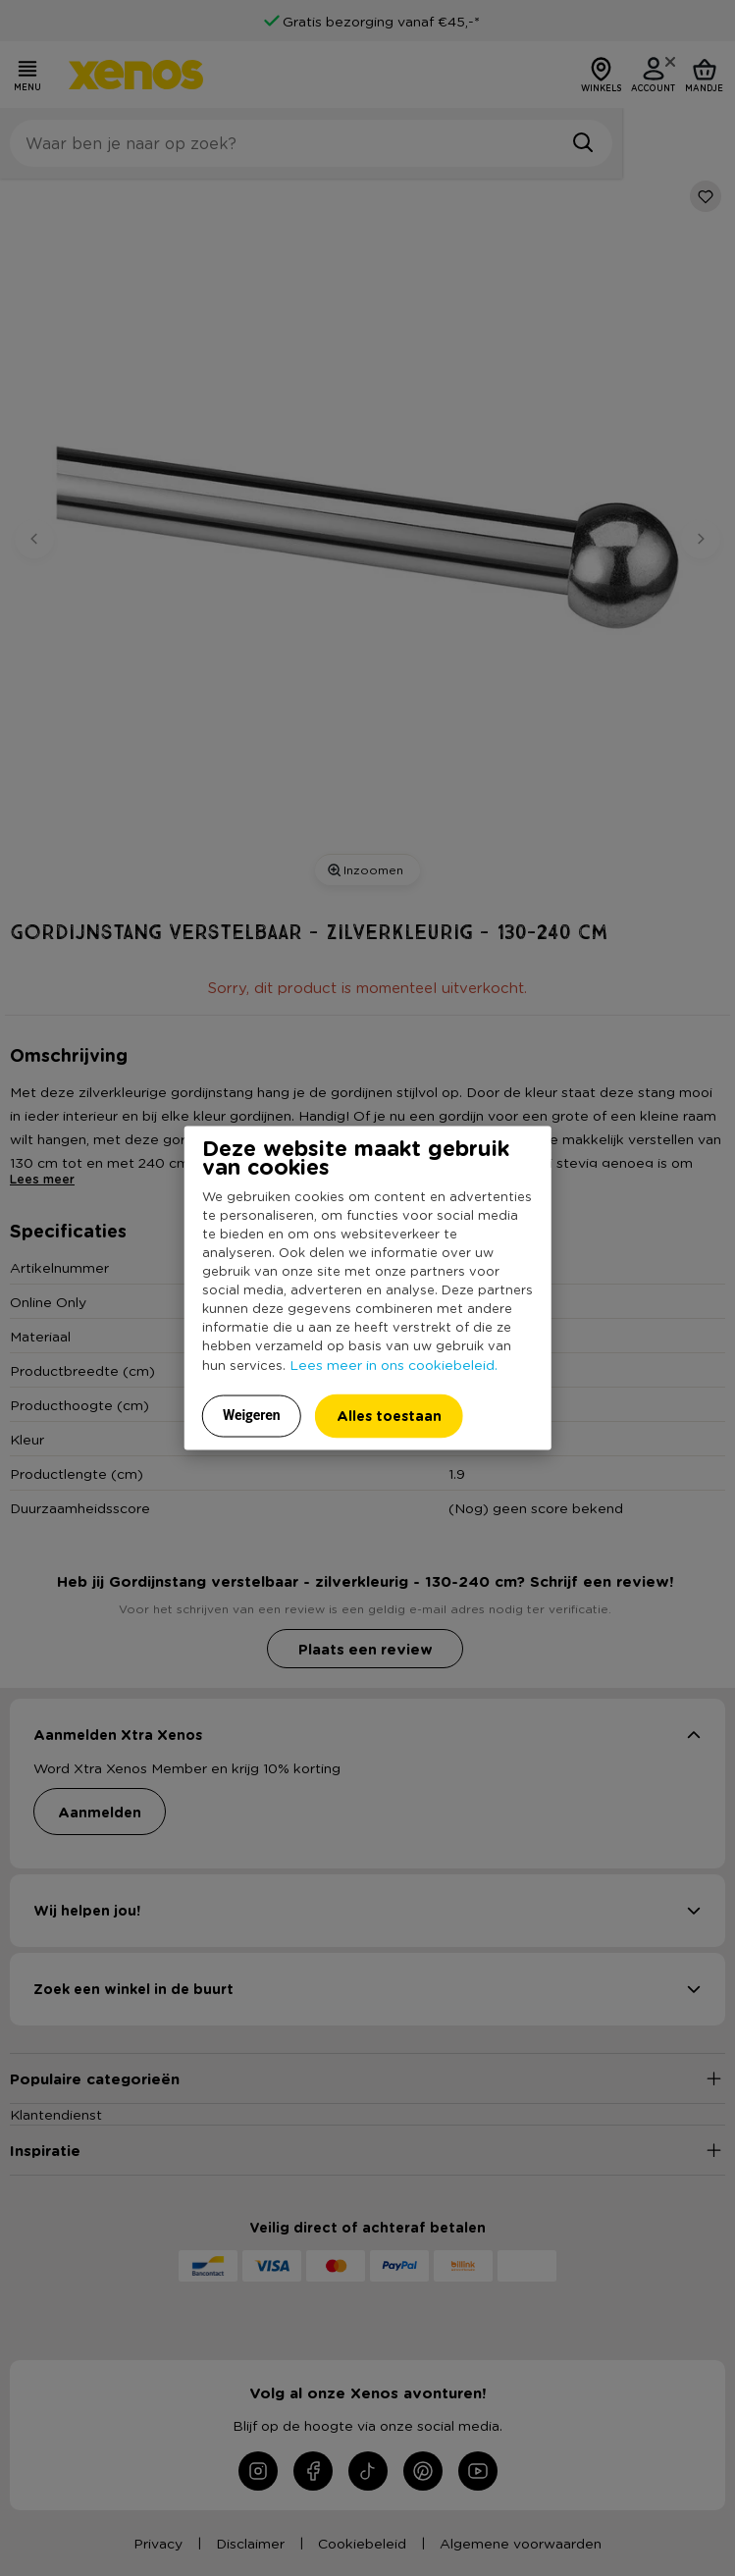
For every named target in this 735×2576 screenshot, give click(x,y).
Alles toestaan (389, 1414)
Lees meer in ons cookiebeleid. (393, 1363)
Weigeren (252, 1414)
